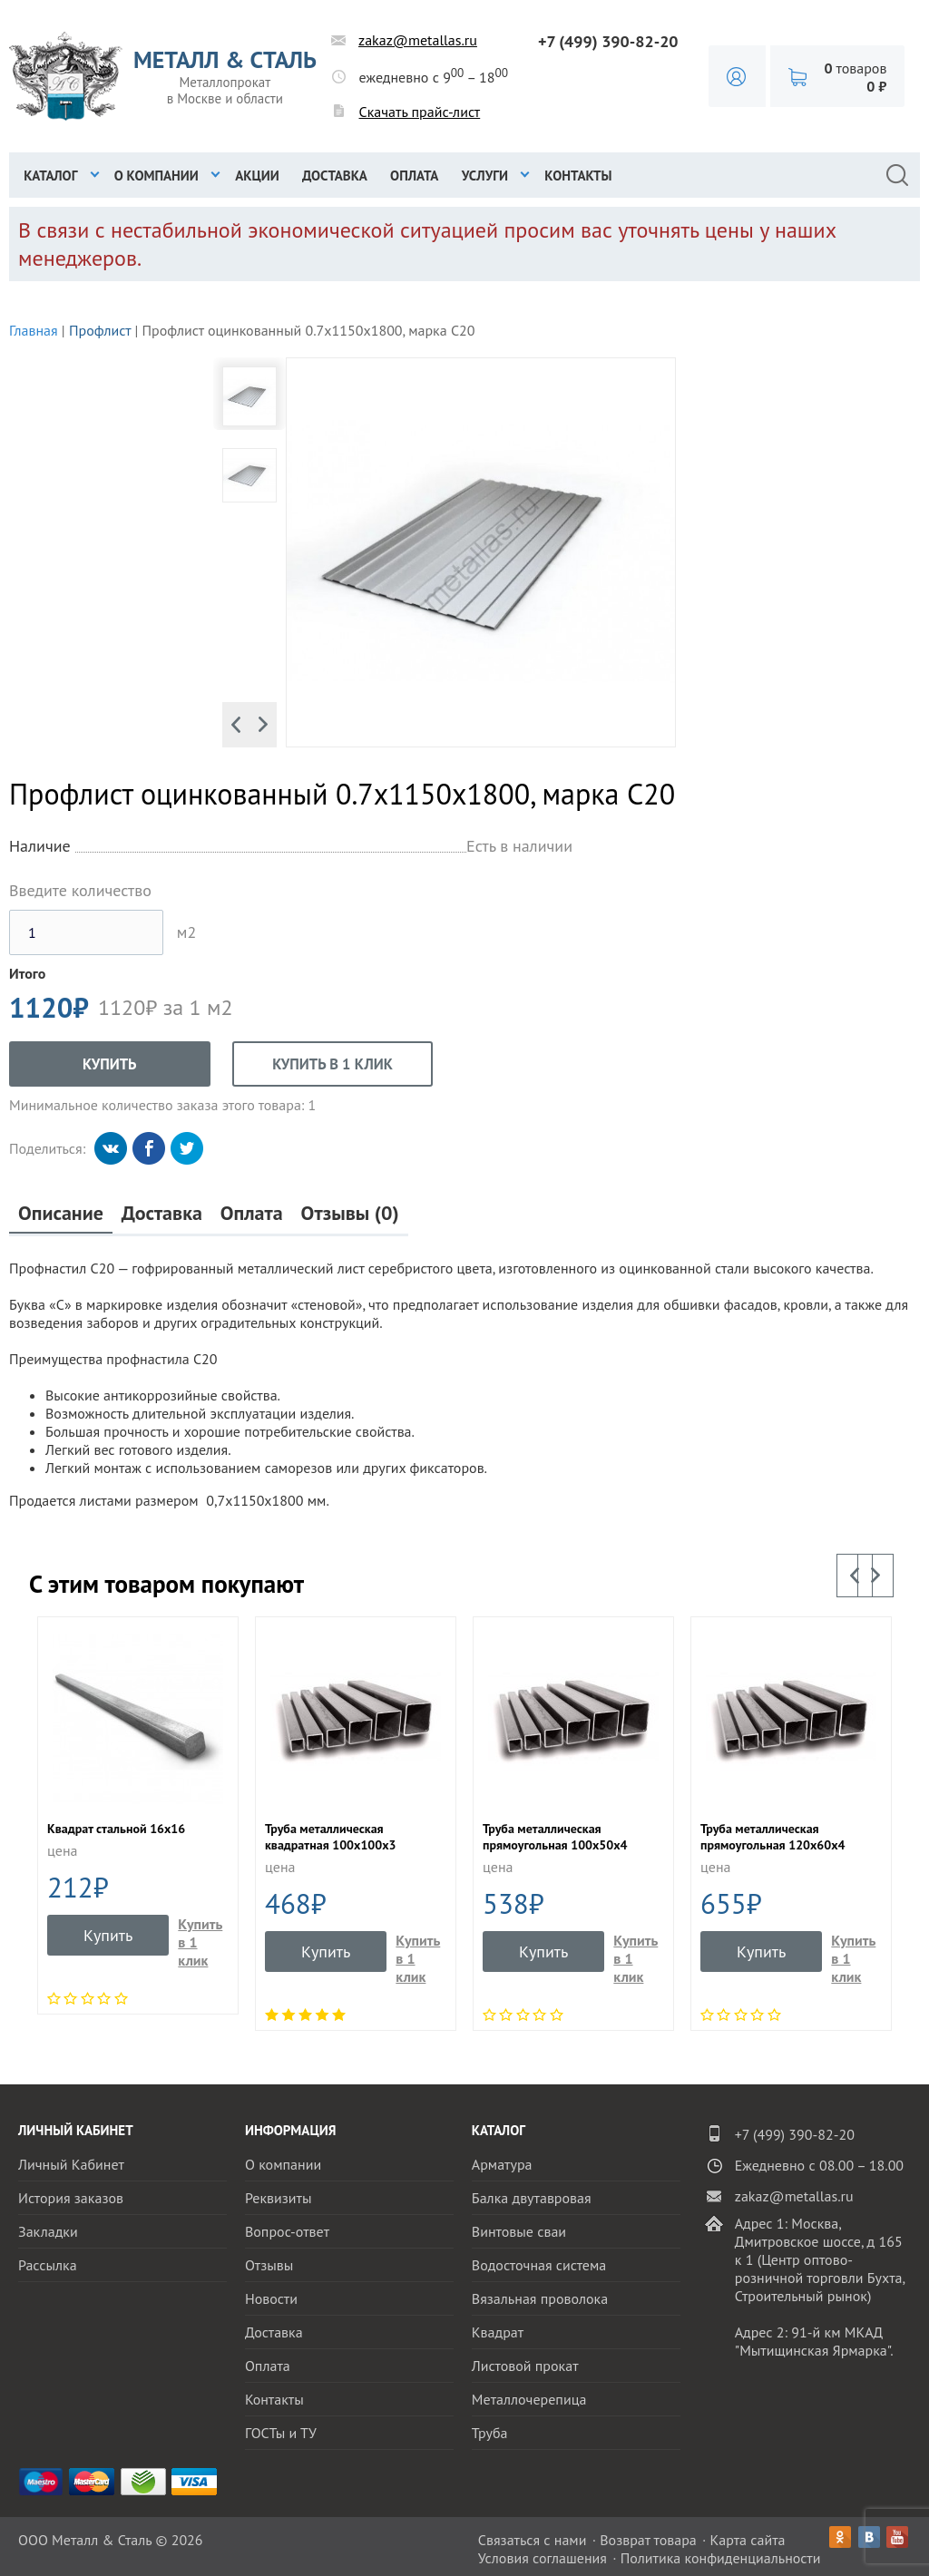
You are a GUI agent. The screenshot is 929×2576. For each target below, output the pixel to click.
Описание (60, 1213)
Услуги (485, 175)
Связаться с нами (532, 2540)
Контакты (577, 175)
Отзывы (269, 2265)
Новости (271, 2298)
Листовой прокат (525, 2365)
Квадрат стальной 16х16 (116, 1828)
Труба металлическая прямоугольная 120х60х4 (773, 1836)
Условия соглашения (542, 2558)
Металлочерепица (529, 2399)
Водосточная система (539, 2265)
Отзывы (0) (350, 1213)
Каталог (50, 175)
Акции (257, 175)
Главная (33, 330)
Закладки (48, 2231)
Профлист (100, 330)
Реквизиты (278, 2198)
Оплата (414, 175)
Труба (490, 2433)
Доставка (334, 175)
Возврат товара (648, 2540)
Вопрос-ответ (287, 2231)
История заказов (70, 2198)
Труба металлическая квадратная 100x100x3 (330, 1836)
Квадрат (497, 2332)
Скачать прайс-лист (420, 111)
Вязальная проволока (540, 2298)
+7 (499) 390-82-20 (608, 41)
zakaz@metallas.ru (417, 40)
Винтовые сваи (519, 2231)
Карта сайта (748, 2540)
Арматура (502, 2164)
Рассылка (47, 2265)
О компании (156, 175)
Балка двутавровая (532, 2198)
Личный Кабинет (71, 2164)
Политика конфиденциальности (721, 2558)
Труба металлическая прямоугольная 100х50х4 (555, 1836)
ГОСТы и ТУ (281, 2433)
